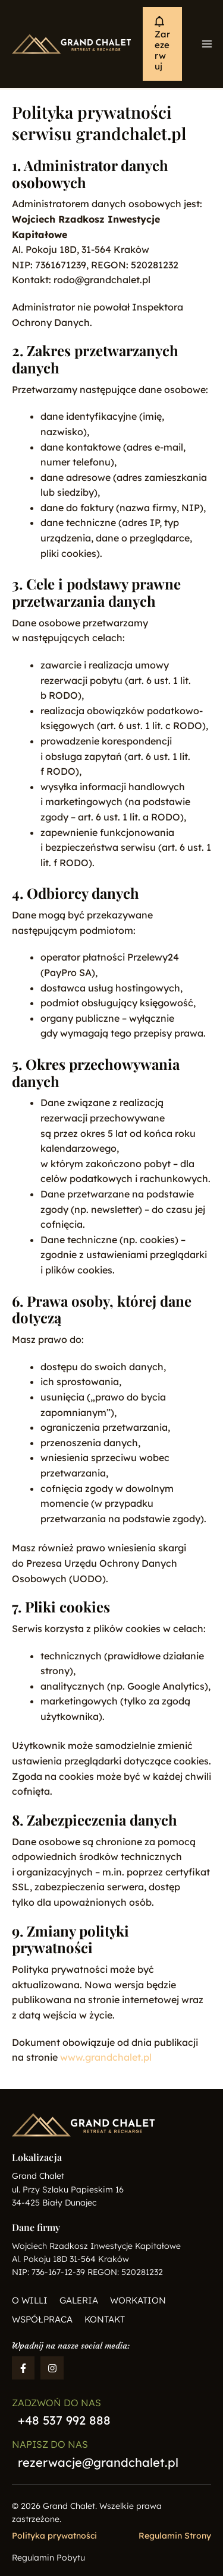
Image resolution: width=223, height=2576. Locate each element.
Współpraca (42, 2319)
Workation (138, 2300)
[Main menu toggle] (207, 44)
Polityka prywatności (54, 2535)
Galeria (78, 2300)
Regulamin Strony (175, 2535)
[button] (162, 44)
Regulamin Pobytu (48, 2557)
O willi (30, 2300)
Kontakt (104, 2319)
